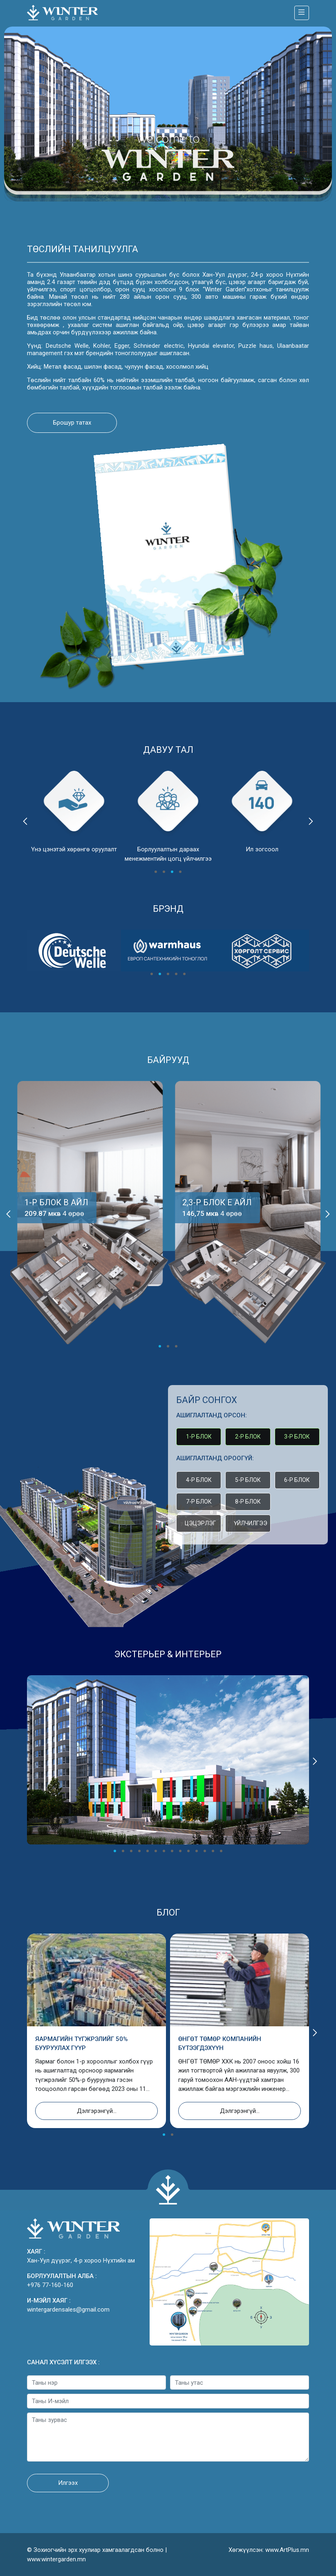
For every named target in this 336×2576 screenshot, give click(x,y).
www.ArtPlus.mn (287, 2550)
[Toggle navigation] (301, 13)
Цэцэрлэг (200, 1523)
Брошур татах (72, 422)
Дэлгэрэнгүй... (96, 2111)
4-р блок (199, 1480)
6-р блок (297, 1480)
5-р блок (248, 1480)
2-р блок (248, 1436)
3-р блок (297, 1436)
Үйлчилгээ (250, 1523)
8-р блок (248, 1501)
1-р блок (199, 1436)
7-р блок (199, 1501)
